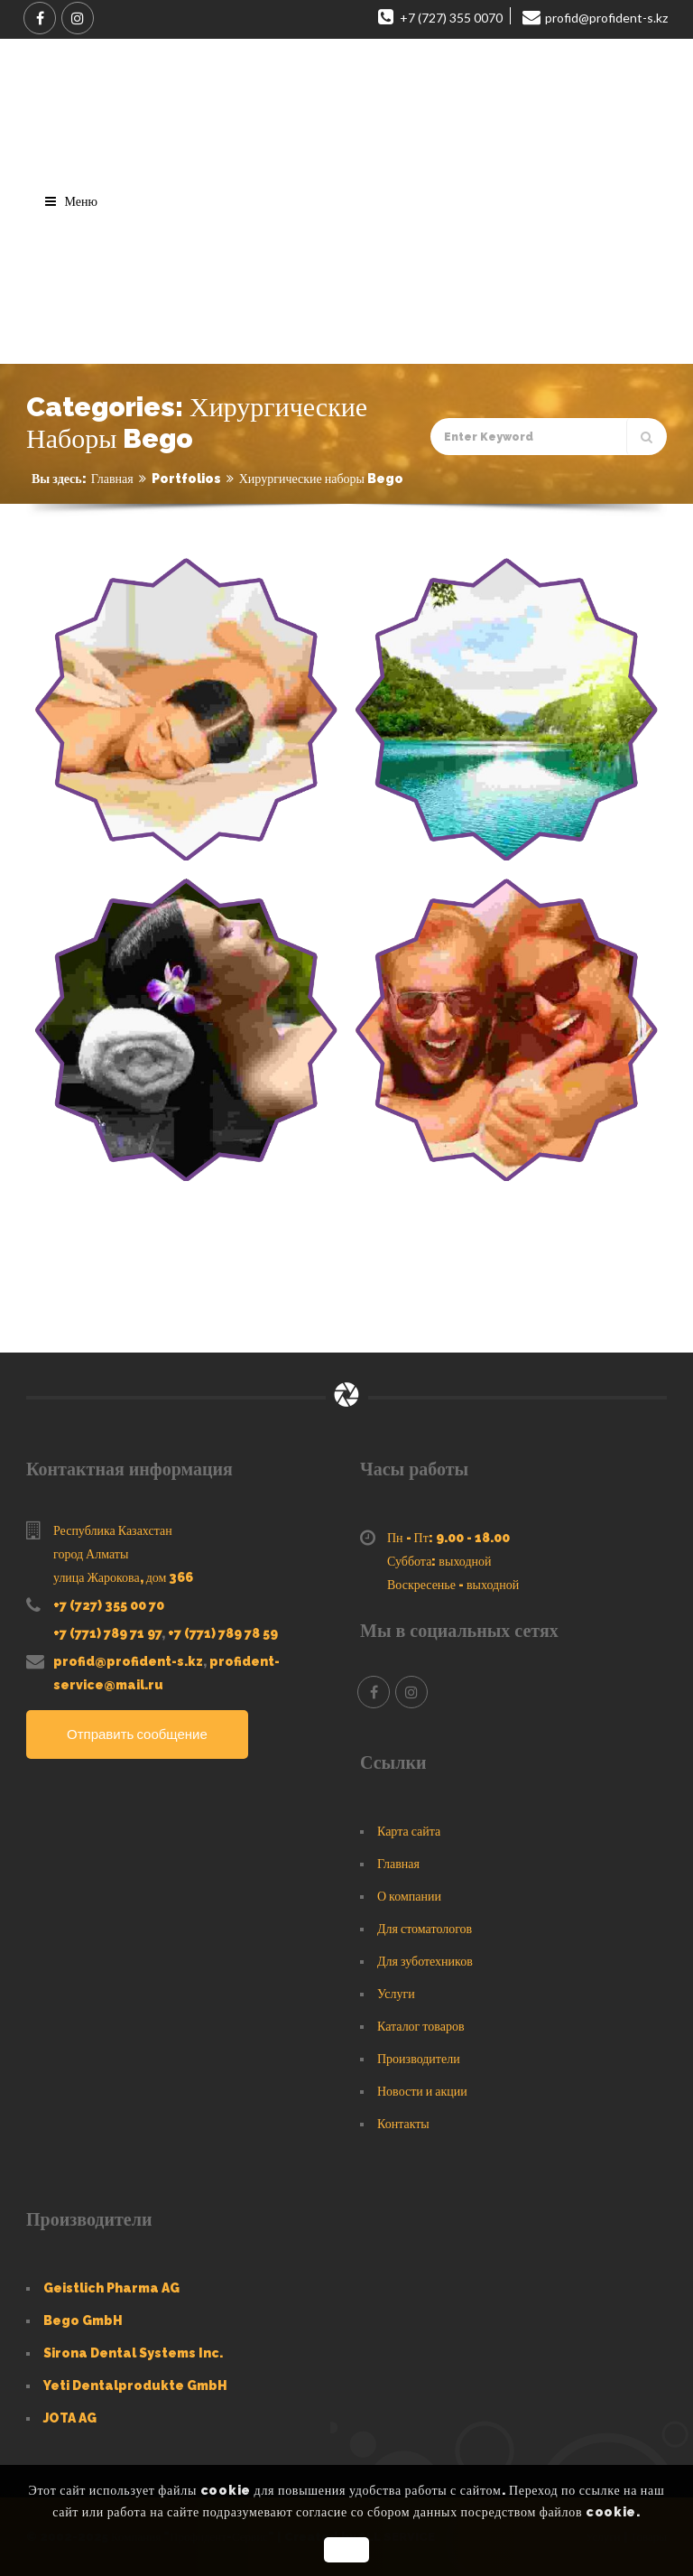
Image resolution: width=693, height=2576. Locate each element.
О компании (409, 1896)
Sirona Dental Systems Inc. (133, 2353)
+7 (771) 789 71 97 (107, 1633)
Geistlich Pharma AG (111, 2288)
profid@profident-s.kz (128, 1661)
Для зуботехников (425, 1961)
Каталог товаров (421, 2026)
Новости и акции (422, 2091)
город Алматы (90, 1554)
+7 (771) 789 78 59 (223, 1633)
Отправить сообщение (137, 1734)
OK (346, 2550)
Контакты (403, 2123)
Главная (112, 478)
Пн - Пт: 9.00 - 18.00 (448, 1537)
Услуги (396, 1993)
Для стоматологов (424, 1928)
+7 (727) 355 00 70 (108, 1605)
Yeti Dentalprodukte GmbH (135, 2385)
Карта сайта (408, 1831)
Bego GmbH (83, 2320)
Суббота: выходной (439, 1561)
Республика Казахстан (112, 1530)
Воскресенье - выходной (453, 1584)
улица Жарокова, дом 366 (123, 1577)
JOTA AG (70, 2418)
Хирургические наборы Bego (321, 478)
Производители (418, 2058)
